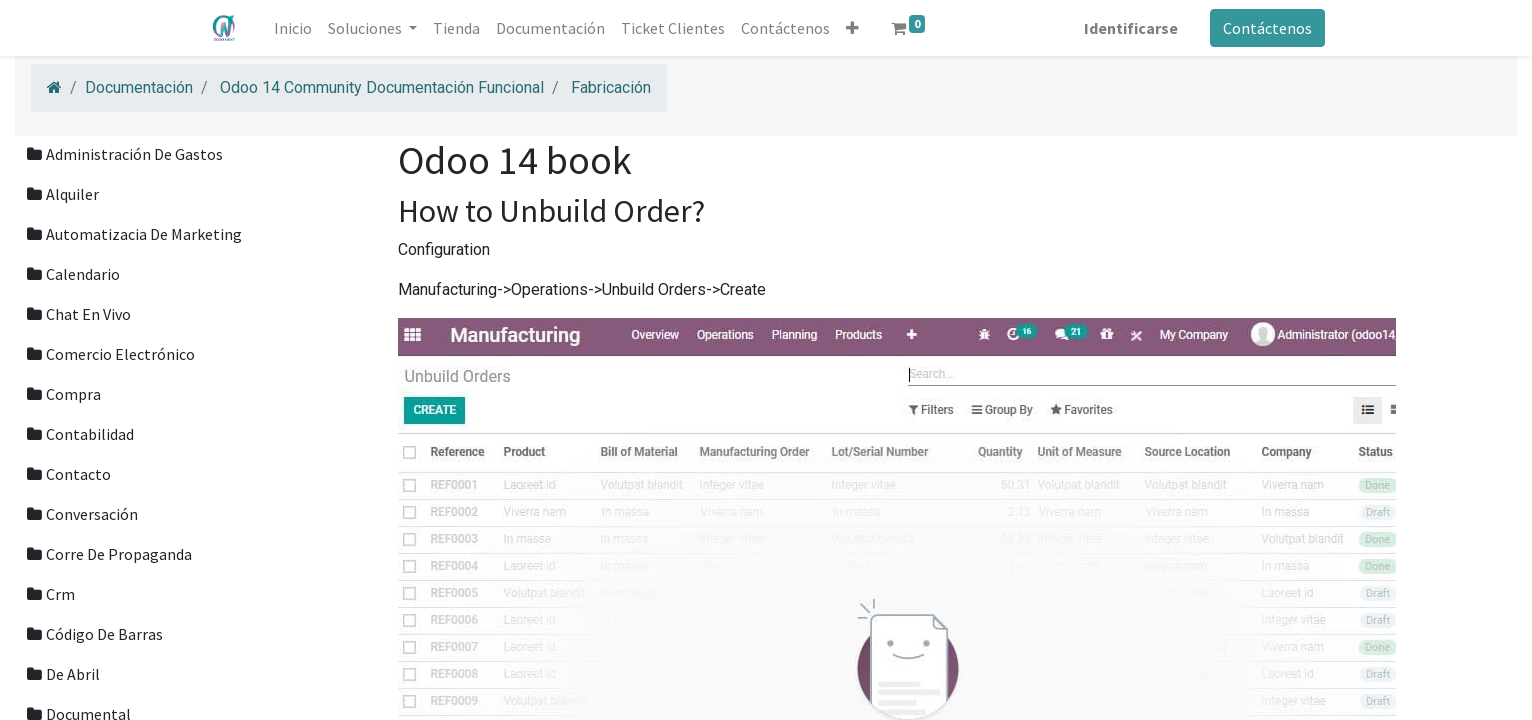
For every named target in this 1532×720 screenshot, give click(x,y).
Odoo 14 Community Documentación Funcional (382, 87)
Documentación (139, 87)
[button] (857, 28)
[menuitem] (298, 28)
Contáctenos (1263, 28)
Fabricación (611, 87)
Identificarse (1127, 28)
